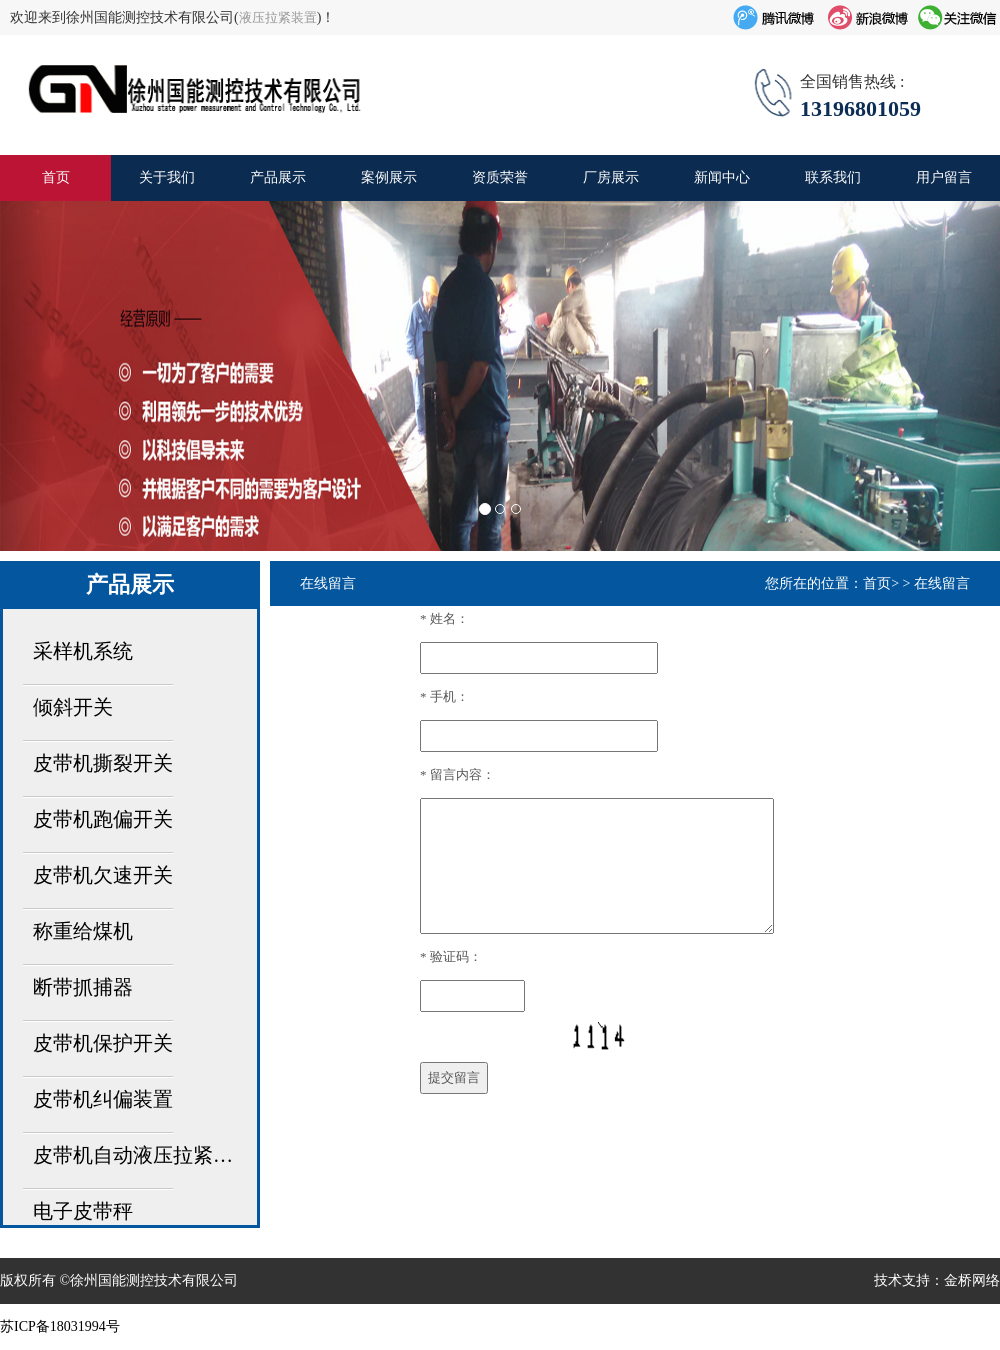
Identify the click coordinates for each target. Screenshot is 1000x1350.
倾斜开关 (73, 707)
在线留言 (942, 583)
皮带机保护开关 (103, 1043)
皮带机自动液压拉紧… (133, 1155)
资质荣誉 (500, 177)
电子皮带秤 (83, 1211)
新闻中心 (722, 177)
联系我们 (833, 177)
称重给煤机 (83, 931)
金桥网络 (972, 1280)
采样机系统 (83, 651)
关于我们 (167, 177)
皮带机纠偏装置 (103, 1099)
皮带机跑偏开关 (103, 819)
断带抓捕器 (83, 987)
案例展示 (389, 177)
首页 (56, 177)
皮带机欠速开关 (103, 875)
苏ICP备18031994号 (60, 1326)
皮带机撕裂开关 (103, 763)
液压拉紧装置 (278, 17)
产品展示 (278, 177)
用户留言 (944, 177)
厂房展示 (611, 177)
